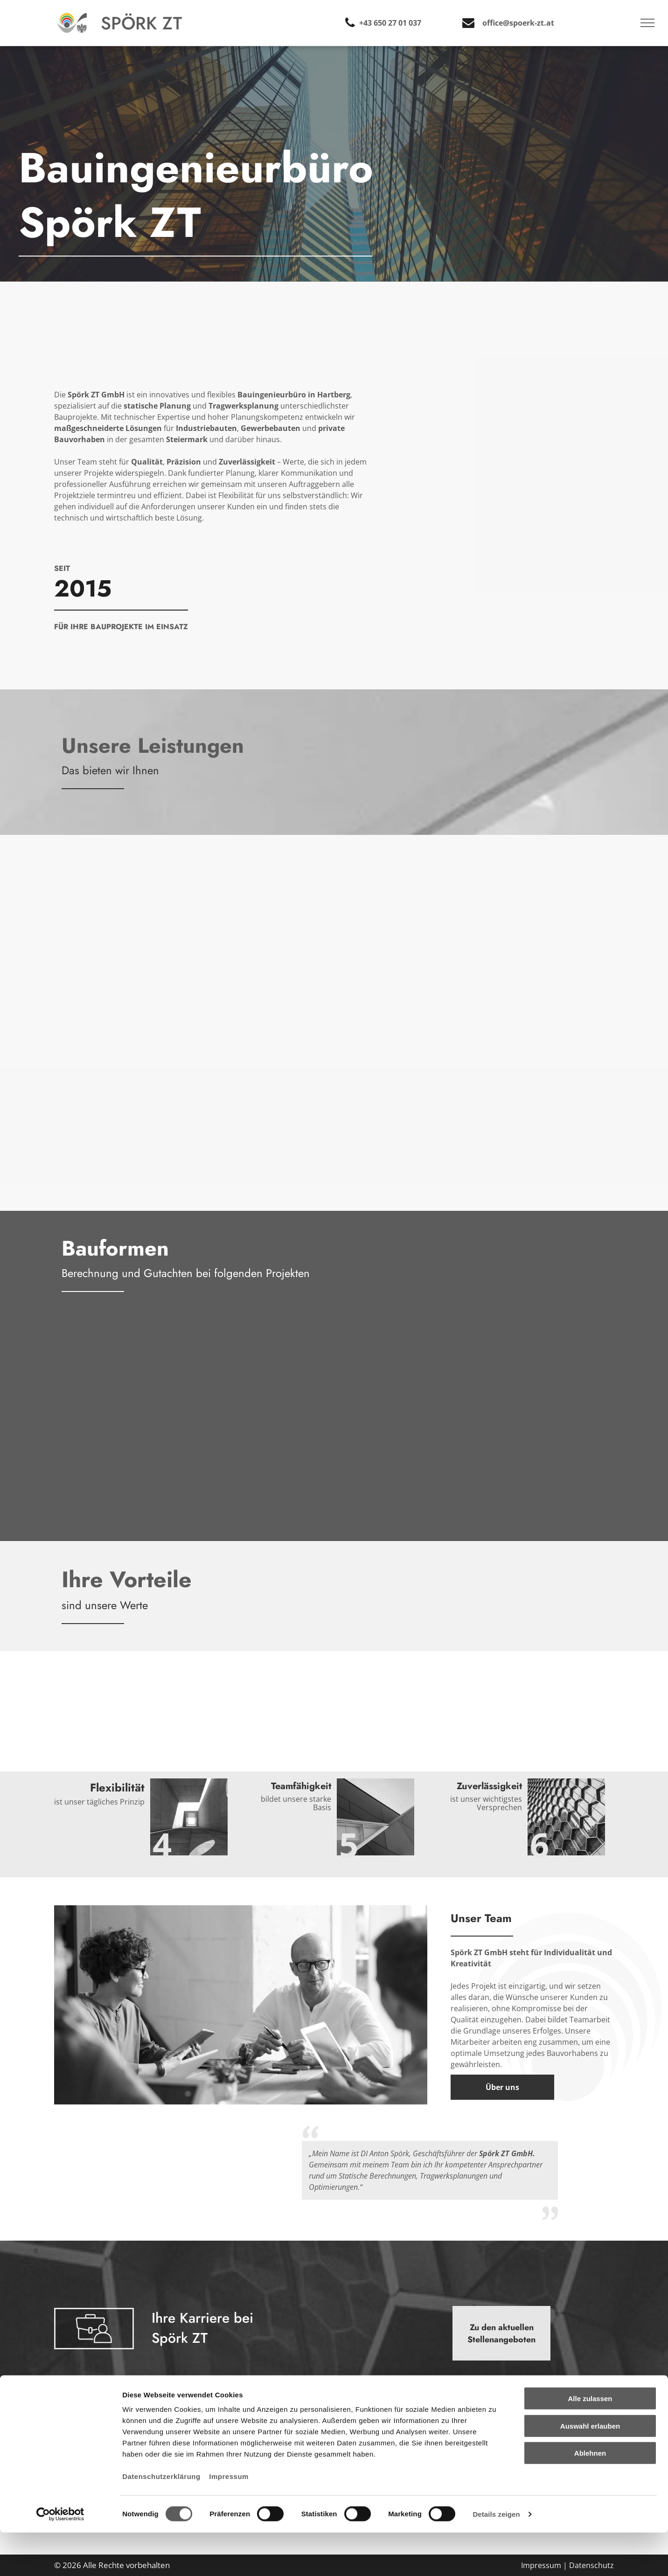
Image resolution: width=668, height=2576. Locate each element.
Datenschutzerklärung (161, 2520)
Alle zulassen (590, 2442)
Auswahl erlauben (590, 2469)
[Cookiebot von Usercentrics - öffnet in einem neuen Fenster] (60, 2558)
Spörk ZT (141, 23)
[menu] (647, 23)
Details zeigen (496, 2558)
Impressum (229, 2520)
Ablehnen (590, 2496)
